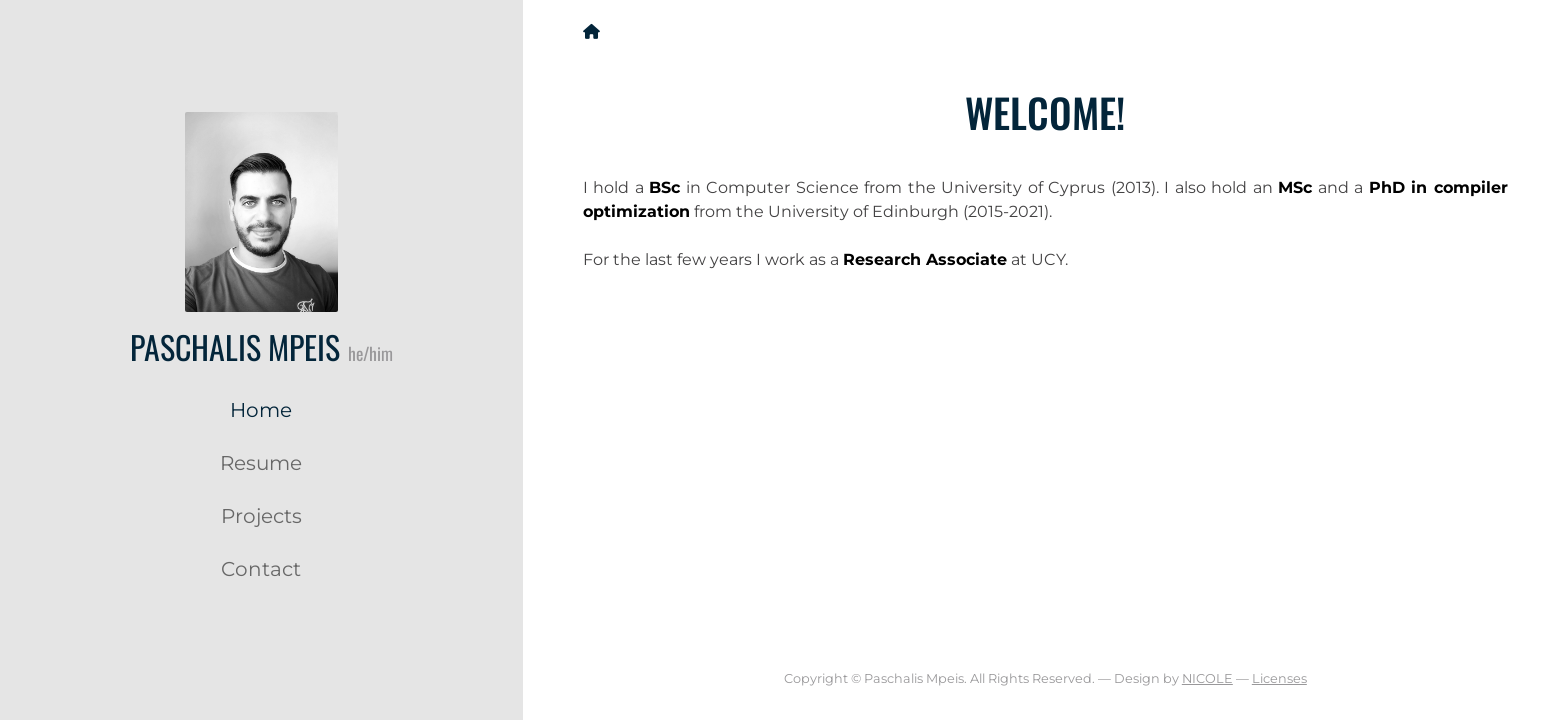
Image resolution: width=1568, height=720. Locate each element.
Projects (261, 516)
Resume (261, 463)
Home (261, 410)
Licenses (1279, 678)
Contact (261, 569)
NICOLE (1207, 678)
